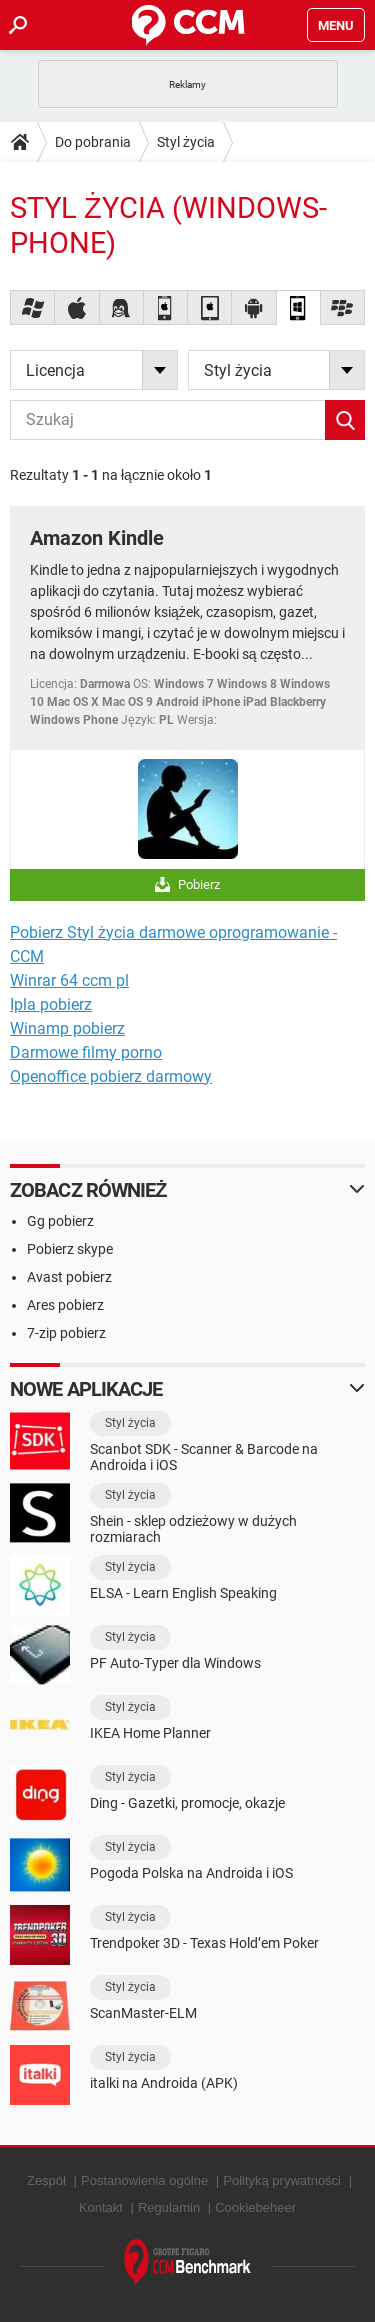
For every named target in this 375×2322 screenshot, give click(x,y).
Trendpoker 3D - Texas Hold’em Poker (204, 1943)
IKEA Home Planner (150, 1733)
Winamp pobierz (67, 1028)
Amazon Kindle (97, 538)
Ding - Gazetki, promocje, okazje (187, 1803)
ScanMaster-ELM (143, 2013)
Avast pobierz (69, 1277)
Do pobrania (93, 142)
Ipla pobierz (51, 1004)
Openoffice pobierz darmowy (111, 1076)
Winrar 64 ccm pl (69, 980)
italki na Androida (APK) (164, 2083)
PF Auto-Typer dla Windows (175, 1663)
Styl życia (186, 142)
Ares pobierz (65, 1305)
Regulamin (169, 2207)
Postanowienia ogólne (144, 2180)
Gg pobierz (60, 1221)
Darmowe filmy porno (86, 1052)
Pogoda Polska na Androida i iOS (191, 1873)
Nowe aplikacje (86, 1389)
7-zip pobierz (66, 1333)
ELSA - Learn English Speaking (183, 1593)
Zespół (46, 2180)
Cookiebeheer (255, 2207)
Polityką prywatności (282, 2180)
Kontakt (101, 2207)
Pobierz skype (70, 1249)
